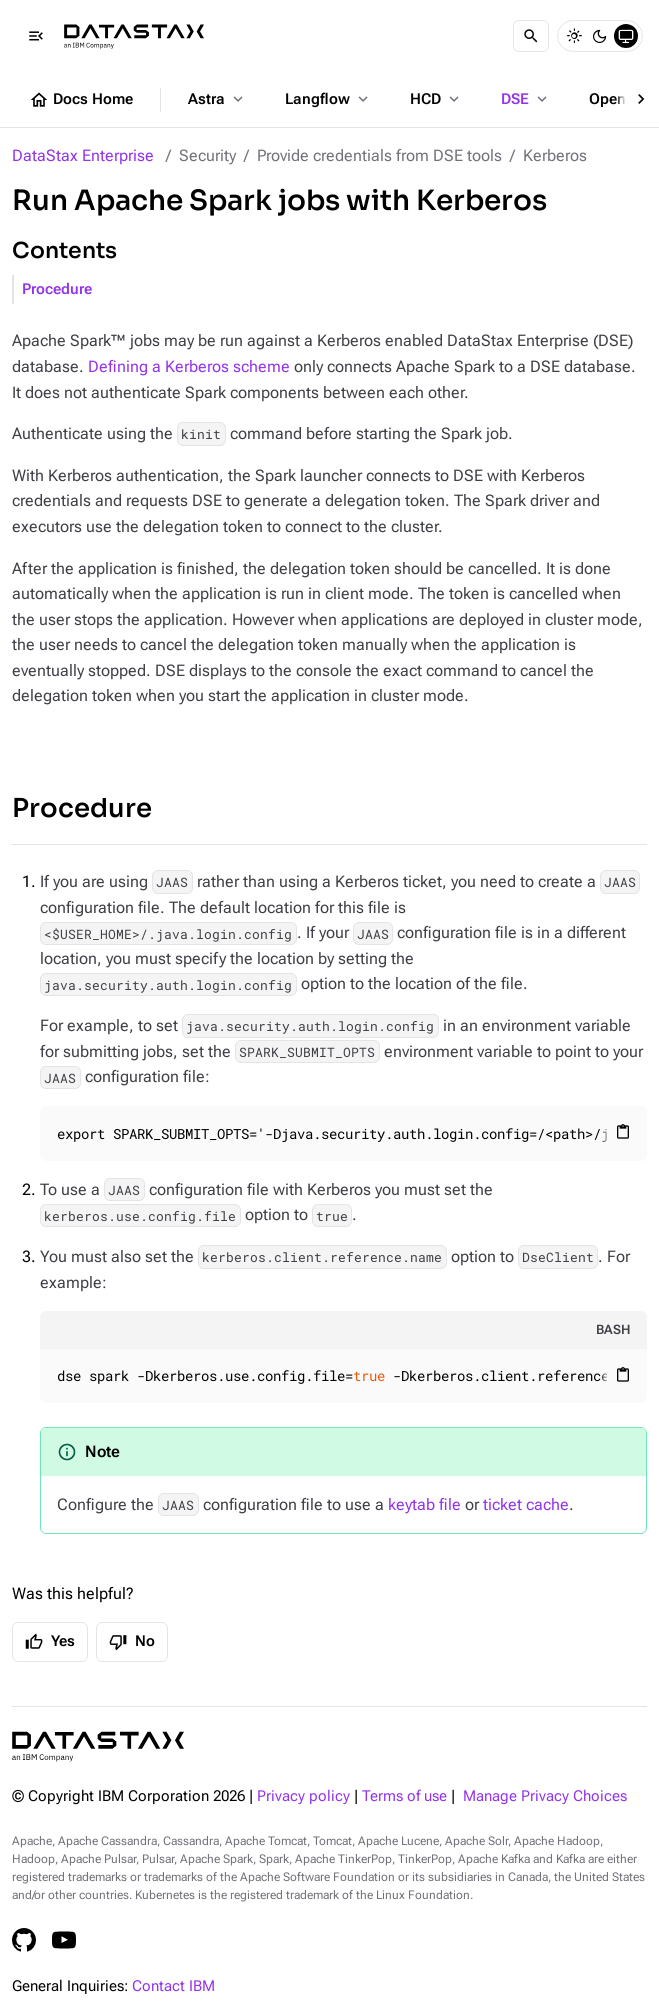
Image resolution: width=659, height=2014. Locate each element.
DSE (526, 99)
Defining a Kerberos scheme (189, 366)
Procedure (57, 289)
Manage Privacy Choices (545, 1796)
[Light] (574, 36)
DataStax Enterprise (83, 155)
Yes (50, 1642)
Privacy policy (303, 1796)
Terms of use (404, 1796)
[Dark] (600, 36)
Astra (217, 99)
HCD (436, 99)
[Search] (531, 36)
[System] (626, 36)
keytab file (424, 1504)
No (132, 1642)
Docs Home (81, 100)
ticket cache (526, 1504)
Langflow (328, 99)
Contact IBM (173, 1986)
